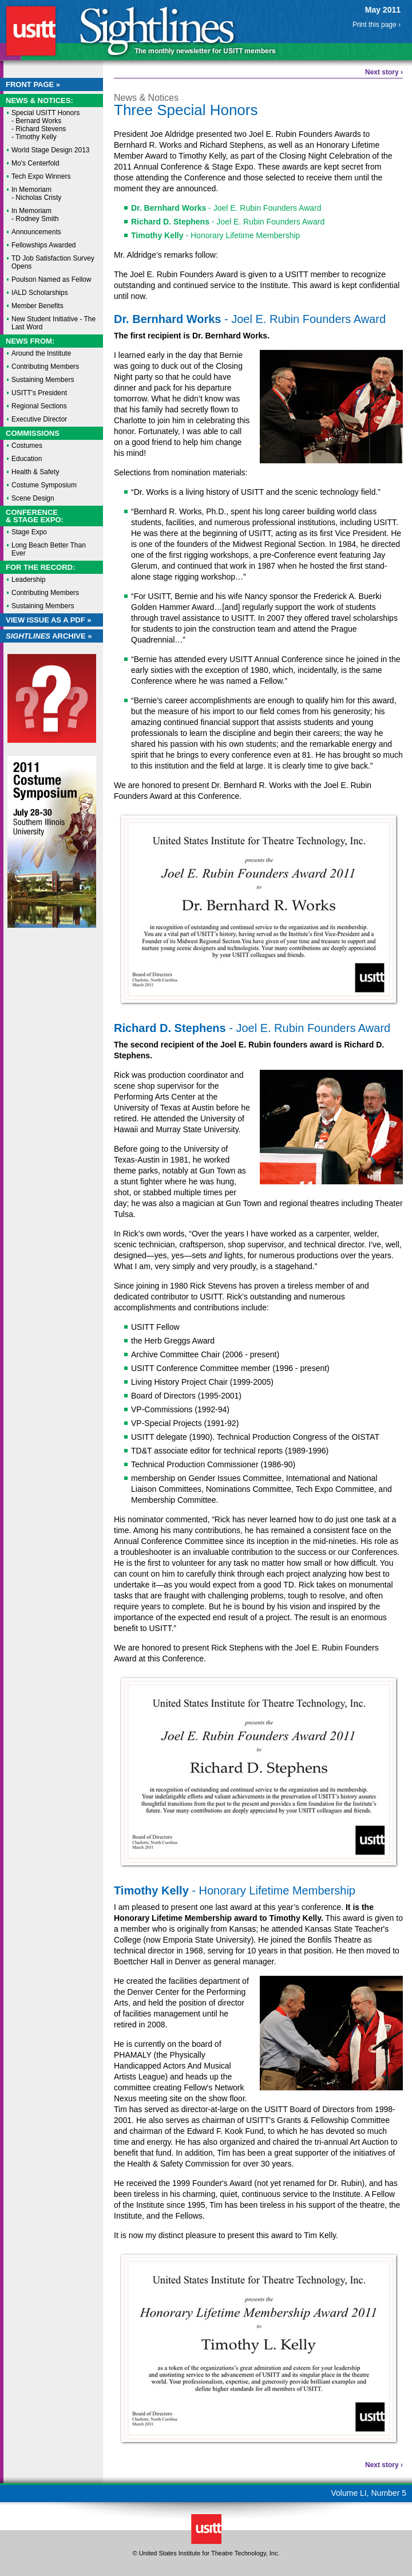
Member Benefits (37, 306)
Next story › (384, 72)
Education (26, 459)
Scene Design (32, 498)
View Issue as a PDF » (49, 620)
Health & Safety (35, 472)
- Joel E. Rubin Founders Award (226, 207)
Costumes (26, 446)
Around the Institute (41, 353)
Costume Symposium (44, 485)
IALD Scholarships (39, 293)
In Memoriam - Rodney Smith (35, 215)
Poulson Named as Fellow (51, 279)
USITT (31, 31)
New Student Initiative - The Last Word (53, 323)
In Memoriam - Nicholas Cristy (36, 194)
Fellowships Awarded (43, 245)
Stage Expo (29, 532)
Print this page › (376, 25)
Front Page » (33, 84)
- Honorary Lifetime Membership (215, 235)
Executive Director (39, 419)
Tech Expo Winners (40, 176)
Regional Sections (39, 406)
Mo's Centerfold (35, 163)
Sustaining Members (42, 380)
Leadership (28, 580)
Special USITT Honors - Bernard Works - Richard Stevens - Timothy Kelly (45, 125)
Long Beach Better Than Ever (48, 549)
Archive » (49, 636)
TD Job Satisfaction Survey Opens (52, 262)
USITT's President (39, 393)
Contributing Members (45, 367)
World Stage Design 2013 (50, 150)
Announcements (36, 232)
